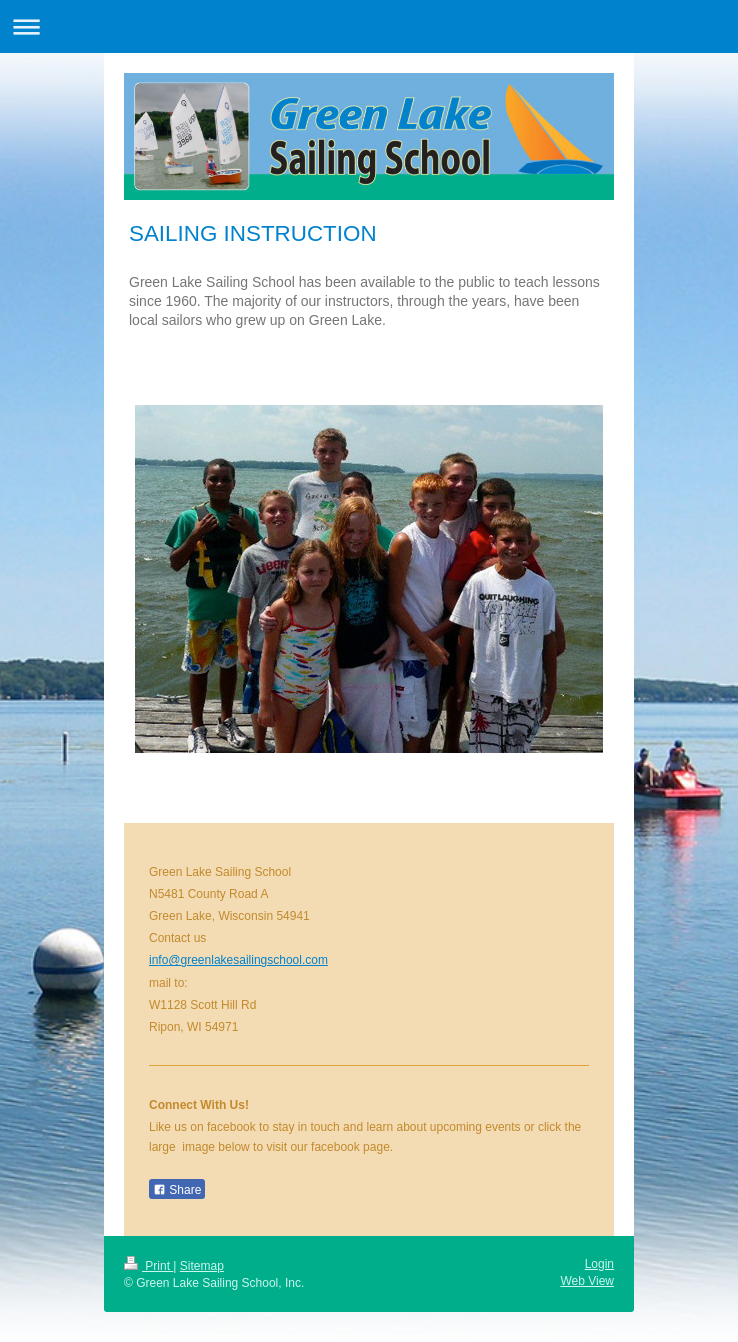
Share (177, 1190)
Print (148, 1266)
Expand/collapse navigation (369, 26)
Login (599, 1264)
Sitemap (202, 1266)
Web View (587, 1281)
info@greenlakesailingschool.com (238, 960)
